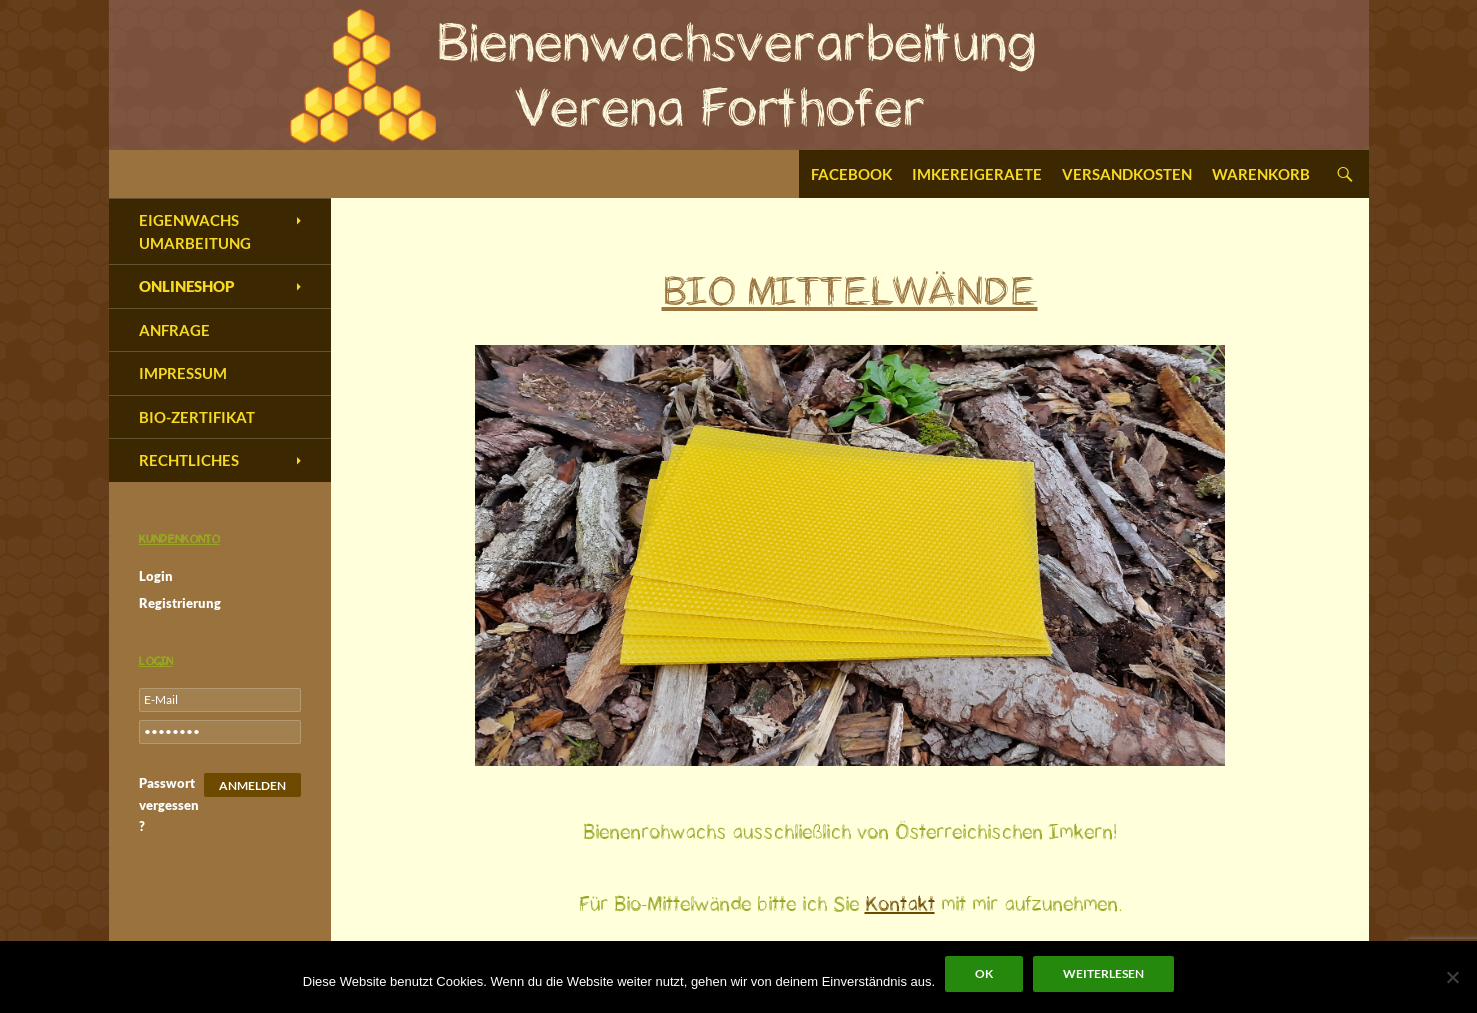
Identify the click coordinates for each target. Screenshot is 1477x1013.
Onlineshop (187, 286)
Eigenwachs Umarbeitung (195, 231)
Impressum (183, 373)
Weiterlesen (1103, 973)
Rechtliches (189, 460)
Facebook (851, 174)
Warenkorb (1261, 174)
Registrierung (180, 603)
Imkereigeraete (977, 174)
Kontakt (900, 904)
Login (156, 576)
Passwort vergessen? (169, 804)
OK (984, 973)
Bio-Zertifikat (197, 417)
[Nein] (1452, 977)
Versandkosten (1127, 174)
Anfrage (174, 330)
